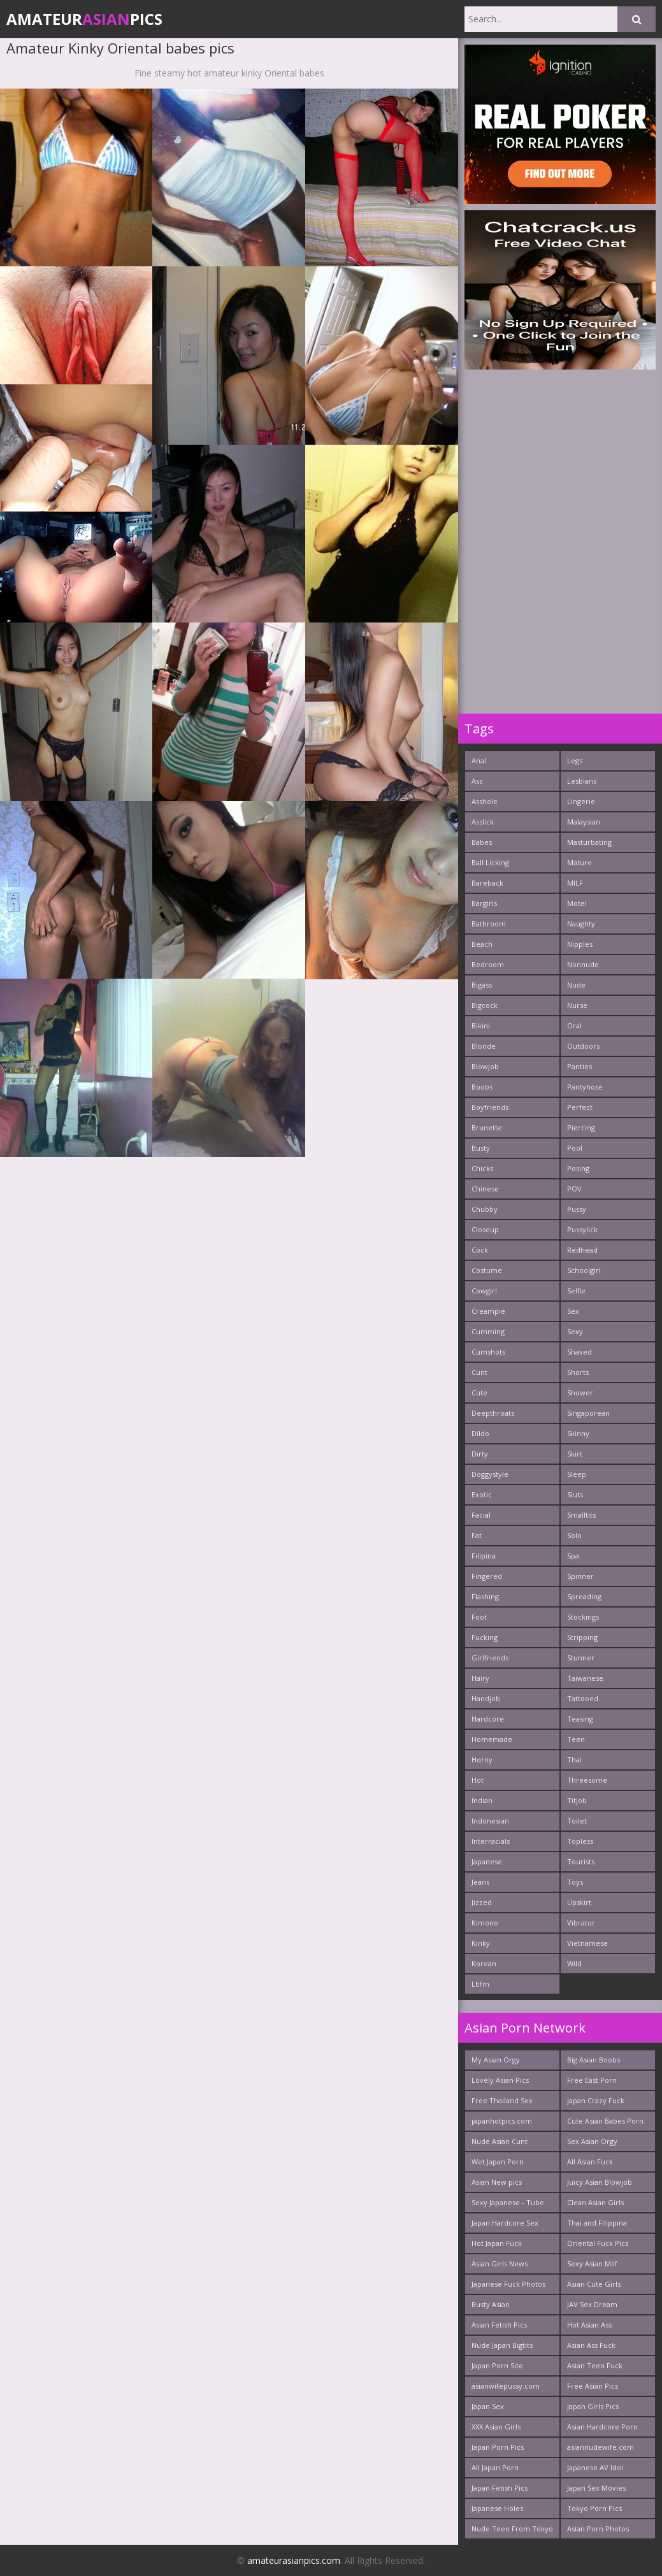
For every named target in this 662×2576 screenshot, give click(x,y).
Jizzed (481, 1902)
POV (574, 1188)
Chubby (484, 1209)
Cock (479, 1250)
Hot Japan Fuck (496, 2243)
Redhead (582, 1250)
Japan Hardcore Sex (504, 2222)
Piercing (581, 1127)
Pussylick (582, 1229)
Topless (580, 1841)
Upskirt (579, 1902)
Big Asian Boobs (593, 2059)
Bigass (481, 984)
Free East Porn (592, 2080)
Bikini (480, 1025)
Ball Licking (490, 862)
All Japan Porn (495, 2467)
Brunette (486, 1127)
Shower (580, 1392)
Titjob (577, 1800)
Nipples (580, 944)
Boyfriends (489, 1107)
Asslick (482, 821)
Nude (576, 984)
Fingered (486, 1576)
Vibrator (581, 1922)
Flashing (485, 1596)
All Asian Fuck (590, 2161)
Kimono (484, 1922)
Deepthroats (492, 1413)
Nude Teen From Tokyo (512, 2528)
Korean (483, 1963)
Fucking (484, 1637)
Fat (476, 1535)
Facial (481, 1515)
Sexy (575, 1331)
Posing (578, 1168)
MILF (575, 883)
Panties (579, 1066)
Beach (482, 944)
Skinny (578, 1433)
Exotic (481, 1494)
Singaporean (588, 1413)
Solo (574, 1535)
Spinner (580, 1576)
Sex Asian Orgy (592, 2141)
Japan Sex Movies (596, 2488)
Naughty (581, 923)
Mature (579, 862)
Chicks (482, 1168)
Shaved (579, 1351)
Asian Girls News (499, 2263)
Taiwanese (585, 1678)
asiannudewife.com (600, 2447)
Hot (477, 1780)
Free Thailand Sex (502, 2100)
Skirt (574, 1453)
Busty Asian (490, 2304)
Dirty (479, 1453)
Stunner (580, 1657)
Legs (574, 760)
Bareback (487, 883)
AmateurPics (84, 18)
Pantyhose (585, 1086)
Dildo (480, 1433)
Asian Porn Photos (598, 2528)
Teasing (580, 1718)
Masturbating (589, 842)
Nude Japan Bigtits (502, 2345)
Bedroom (487, 964)
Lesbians (581, 781)
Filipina (483, 1555)
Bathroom (488, 923)
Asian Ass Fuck (591, 2345)
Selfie (576, 1290)
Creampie (488, 1311)
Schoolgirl (584, 1270)
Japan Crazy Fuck (595, 2100)
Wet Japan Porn (497, 2161)
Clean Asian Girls (595, 2202)
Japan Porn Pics (497, 2447)
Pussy (576, 1209)
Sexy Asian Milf (592, 2263)
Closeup (485, 1229)
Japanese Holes (497, 2508)
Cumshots (488, 1351)
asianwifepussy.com (505, 2386)
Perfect (580, 1107)
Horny (482, 1759)
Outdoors (583, 1046)
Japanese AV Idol (595, 2467)
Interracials (490, 1841)
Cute (479, 1392)
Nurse (577, 1005)
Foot (479, 1617)
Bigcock (484, 1005)
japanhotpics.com (501, 2121)
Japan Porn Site (497, 2365)
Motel (577, 903)
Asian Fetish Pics (499, 2324)
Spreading (584, 1596)
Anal (478, 760)
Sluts (575, 1494)
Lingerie (581, 801)
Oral (574, 1025)
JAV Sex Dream (592, 2304)
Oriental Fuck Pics (597, 2243)
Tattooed (582, 1698)
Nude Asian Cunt (499, 2141)
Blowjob (485, 1066)
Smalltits (581, 1515)
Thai (574, 1759)
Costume (486, 1270)
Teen (576, 1739)
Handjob (485, 1698)
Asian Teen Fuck (594, 2365)
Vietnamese (587, 1943)
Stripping (582, 1637)
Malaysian (583, 821)
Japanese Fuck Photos (508, 2284)
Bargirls (484, 903)
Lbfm (480, 1984)
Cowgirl (484, 1290)
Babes (481, 842)
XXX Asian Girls (496, 2426)
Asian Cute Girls (594, 2284)
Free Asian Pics (592, 2386)
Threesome (587, 1780)
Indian (482, 1800)
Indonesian (490, 1820)
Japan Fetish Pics (499, 2488)
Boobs (482, 1086)
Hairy (480, 1678)
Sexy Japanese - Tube (507, 2202)
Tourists (580, 1861)
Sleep (576, 1474)
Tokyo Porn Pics (594, 2508)
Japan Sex (487, 2406)
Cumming (488, 1331)
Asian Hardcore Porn (602, 2426)
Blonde (483, 1046)
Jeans (480, 1882)
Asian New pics (496, 2182)
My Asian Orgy (495, 2059)
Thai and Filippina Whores (597, 2225)
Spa (573, 1555)
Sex (573, 1311)
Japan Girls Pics (593, 2406)
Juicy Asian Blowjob (599, 2182)
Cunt (479, 1372)
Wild (574, 1963)
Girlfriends (489, 1657)
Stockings (583, 1617)
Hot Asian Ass (589, 2324)
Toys (575, 1882)
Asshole (484, 801)
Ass (476, 781)
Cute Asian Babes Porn (605, 2121)
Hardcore (487, 1718)
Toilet (577, 1820)
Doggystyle (489, 1474)
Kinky (480, 1943)
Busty (480, 1148)
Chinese (485, 1188)
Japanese (486, 1861)
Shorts (578, 1372)
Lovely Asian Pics (500, 2080)
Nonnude (583, 964)
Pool (574, 1148)
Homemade (491, 1739)
